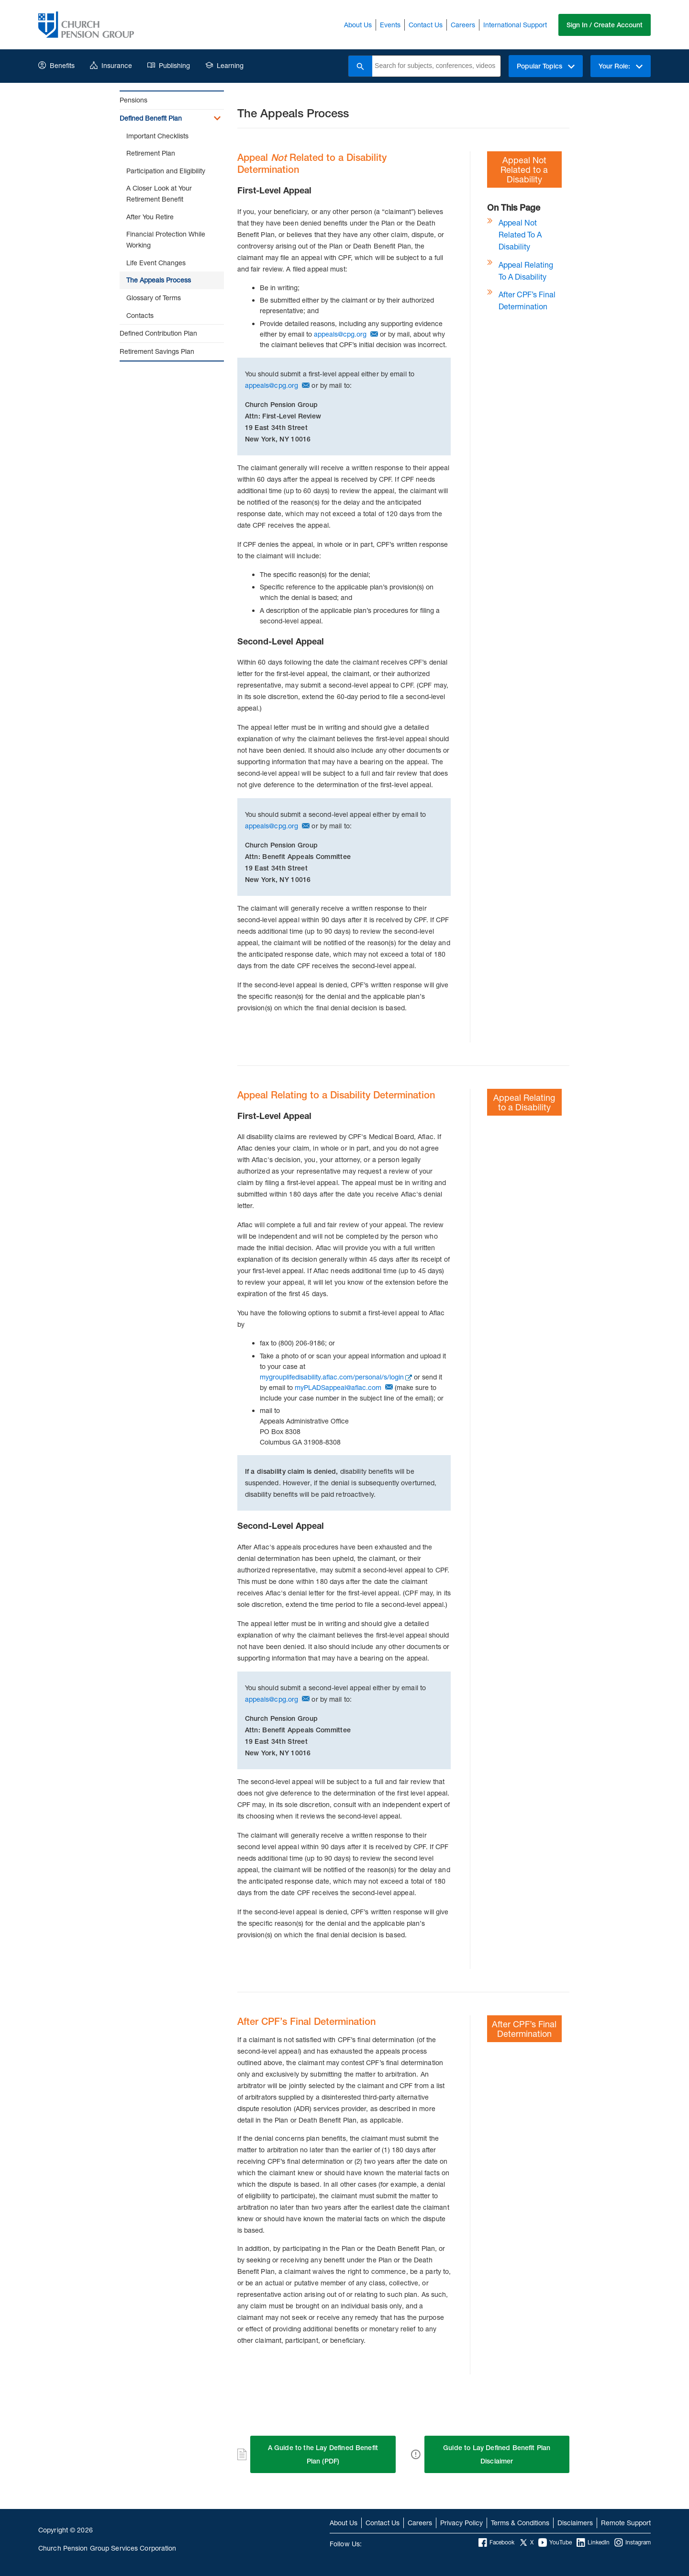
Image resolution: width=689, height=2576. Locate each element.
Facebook (496, 2542)
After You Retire (150, 217)
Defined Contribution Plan (158, 333)
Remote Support (626, 2523)
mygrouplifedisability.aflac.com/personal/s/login (332, 1377)
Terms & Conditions (520, 2523)
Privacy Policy (461, 2523)
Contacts (140, 315)
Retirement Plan (150, 153)
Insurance (111, 65)
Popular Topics (546, 66)
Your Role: (621, 66)
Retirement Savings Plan (157, 351)
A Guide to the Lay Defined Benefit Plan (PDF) (323, 2454)
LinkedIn (593, 2542)
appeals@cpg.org (340, 334)
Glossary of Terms (153, 298)
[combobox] (436, 66)
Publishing (168, 65)
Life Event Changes (156, 263)
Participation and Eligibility (165, 171)
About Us (358, 25)
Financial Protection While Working (165, 239)
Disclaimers (575, 2523)
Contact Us (426, 25)
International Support (515, 25)
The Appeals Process (158, 280)
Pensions (133, 100)
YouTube (555, 2542)
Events (390, 25)
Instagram (632, 2542)
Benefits (56, 65)
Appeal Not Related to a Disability (520, 234)
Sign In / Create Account (605, 25)
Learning (224, 65)
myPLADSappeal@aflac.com (338, 1387)
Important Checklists (157, 136)
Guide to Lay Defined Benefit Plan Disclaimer (496, 2454)
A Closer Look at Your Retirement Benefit (159, 193)
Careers (463, 25)
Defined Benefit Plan (151, 118)
